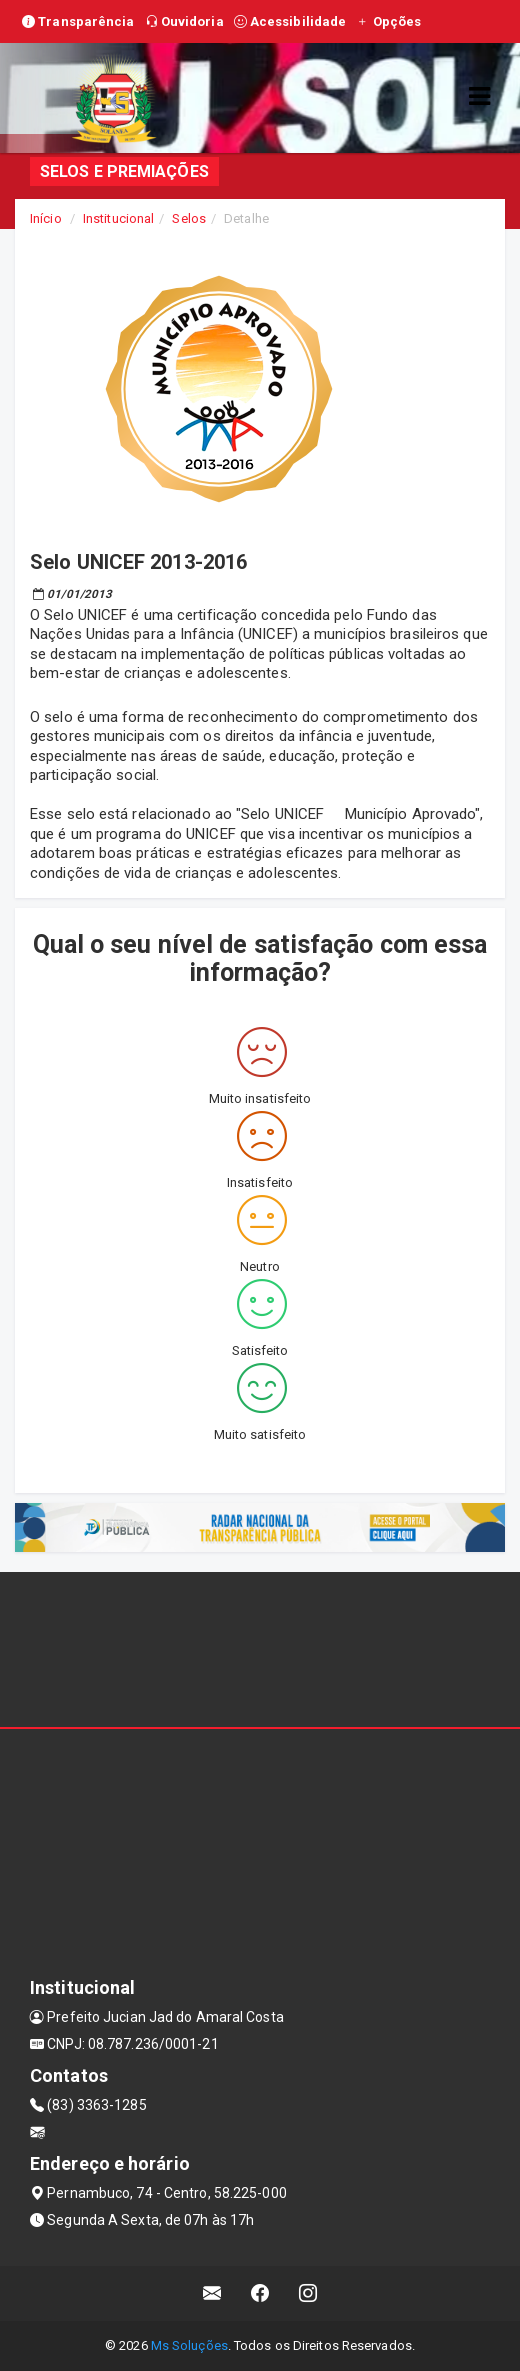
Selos (189, 218)
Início (46, 218)
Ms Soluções (189, 2345)
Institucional (118, 218)
